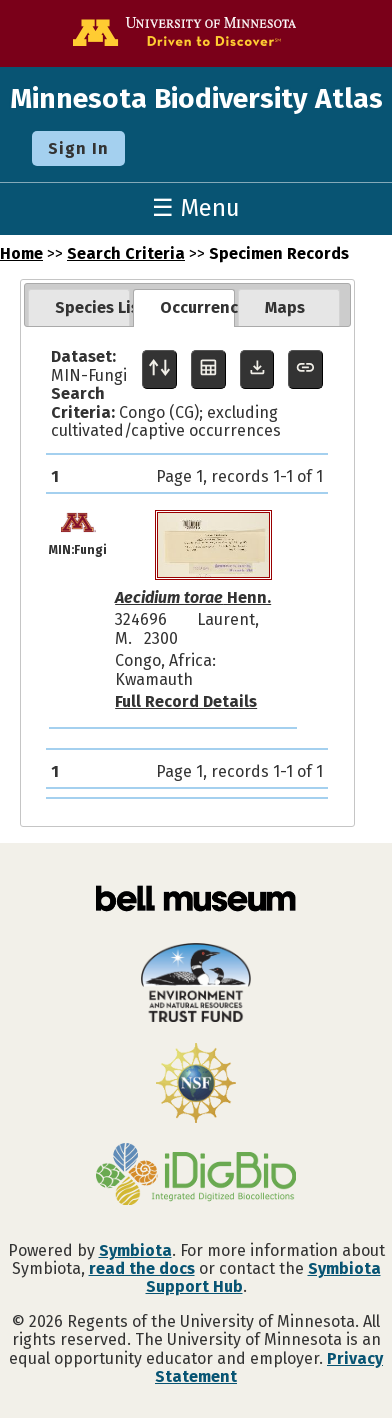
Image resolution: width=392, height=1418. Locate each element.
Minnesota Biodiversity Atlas (196, 98)
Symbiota (135, 1250)
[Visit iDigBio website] (196, 1176)
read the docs (142, 1268)
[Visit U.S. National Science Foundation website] (196, 1085)
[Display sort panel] (159, 369)
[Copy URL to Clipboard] (305, 369)
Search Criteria (126, 253)
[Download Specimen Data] (257, 369)
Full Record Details (186, 701)
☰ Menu (196, 208)
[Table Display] (208, 369)
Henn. (193, 597)
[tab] (79, 308)
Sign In (78, 148)
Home (21, 253)
